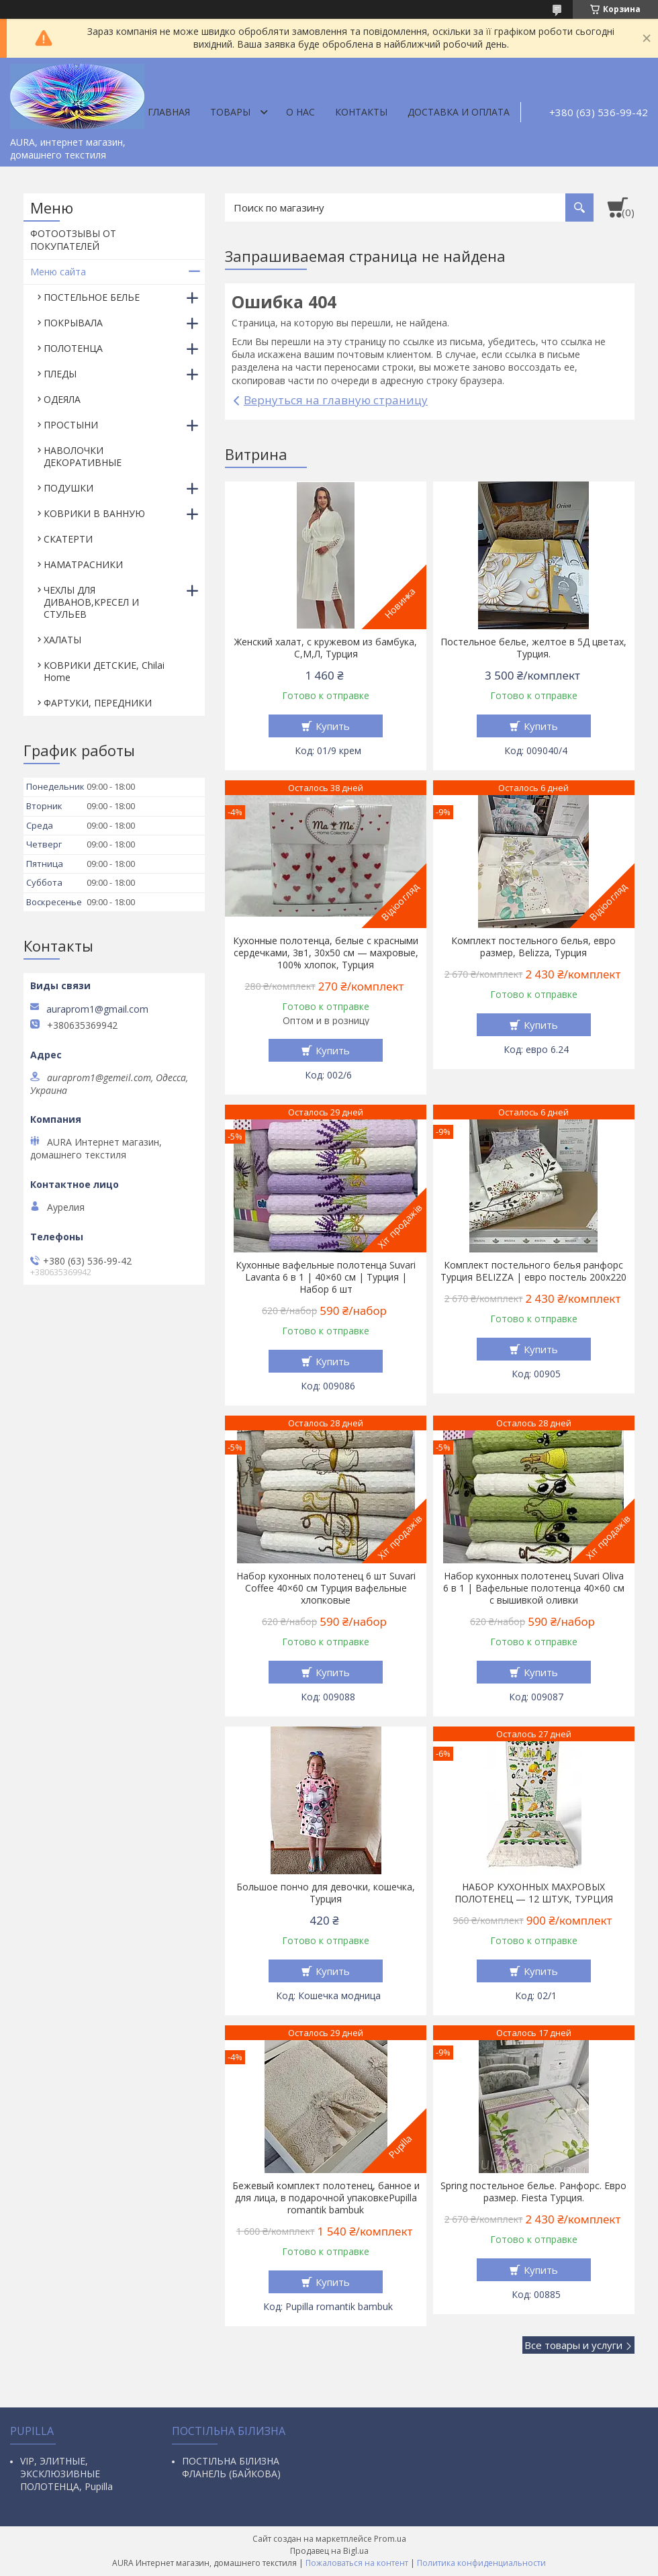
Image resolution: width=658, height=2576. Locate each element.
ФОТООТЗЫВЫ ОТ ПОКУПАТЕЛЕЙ (73, 239)
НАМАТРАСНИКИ (83, 564)
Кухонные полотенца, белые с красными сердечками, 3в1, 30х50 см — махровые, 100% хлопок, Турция (325, 953)
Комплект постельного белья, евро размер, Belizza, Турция (533, 947)
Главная (169, 111)
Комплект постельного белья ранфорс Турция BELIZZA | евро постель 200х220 (533, 1271)
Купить (333, 726)
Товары (230, 111)
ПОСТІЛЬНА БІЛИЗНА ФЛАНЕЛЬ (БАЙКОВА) (231, 2467)
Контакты (361, 111)
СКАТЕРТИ (68, 539)
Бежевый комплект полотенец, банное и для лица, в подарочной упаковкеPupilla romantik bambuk (326, 2198)
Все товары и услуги (573, 2345)
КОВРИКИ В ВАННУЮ (94, 513)
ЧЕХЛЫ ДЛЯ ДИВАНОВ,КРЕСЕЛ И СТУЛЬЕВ (91, 602)
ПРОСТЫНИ (71, 424)
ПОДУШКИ (68, 487)
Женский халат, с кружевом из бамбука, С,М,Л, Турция (325, 648)
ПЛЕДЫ (60, 373)
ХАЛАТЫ (62, 639)
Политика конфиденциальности (481, 2563)
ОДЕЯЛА (62, 399)
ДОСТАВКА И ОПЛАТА (459, 111)
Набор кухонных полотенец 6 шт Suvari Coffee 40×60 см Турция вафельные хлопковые (326, 1588)
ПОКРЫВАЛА (73, 322)
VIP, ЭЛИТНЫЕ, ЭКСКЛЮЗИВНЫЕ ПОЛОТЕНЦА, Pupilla (66, 2473)
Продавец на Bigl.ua (329, 2551)
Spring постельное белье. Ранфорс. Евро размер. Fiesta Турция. (533, 2192)
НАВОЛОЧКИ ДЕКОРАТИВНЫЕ (83, 456)
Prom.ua (390, 2538)
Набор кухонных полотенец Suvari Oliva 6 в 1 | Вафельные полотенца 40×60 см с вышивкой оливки (533, 1588)
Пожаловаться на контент (357, 2563)
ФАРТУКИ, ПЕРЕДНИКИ (98, 702)
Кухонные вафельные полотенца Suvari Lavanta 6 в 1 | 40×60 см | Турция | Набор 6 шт (326, 1277)
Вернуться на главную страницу (336, 400)
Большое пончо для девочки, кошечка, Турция (325, 1893)
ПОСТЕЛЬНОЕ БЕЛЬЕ (92, 297)
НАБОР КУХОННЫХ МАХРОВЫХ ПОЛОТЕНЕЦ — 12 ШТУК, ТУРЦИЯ (534, 1893)
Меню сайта (58, 271)
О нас (300, 111)
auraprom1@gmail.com (97, 1009)
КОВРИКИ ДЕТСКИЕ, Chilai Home (104, 671)
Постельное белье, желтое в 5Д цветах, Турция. (533, 648)
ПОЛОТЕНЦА (73, 348)
